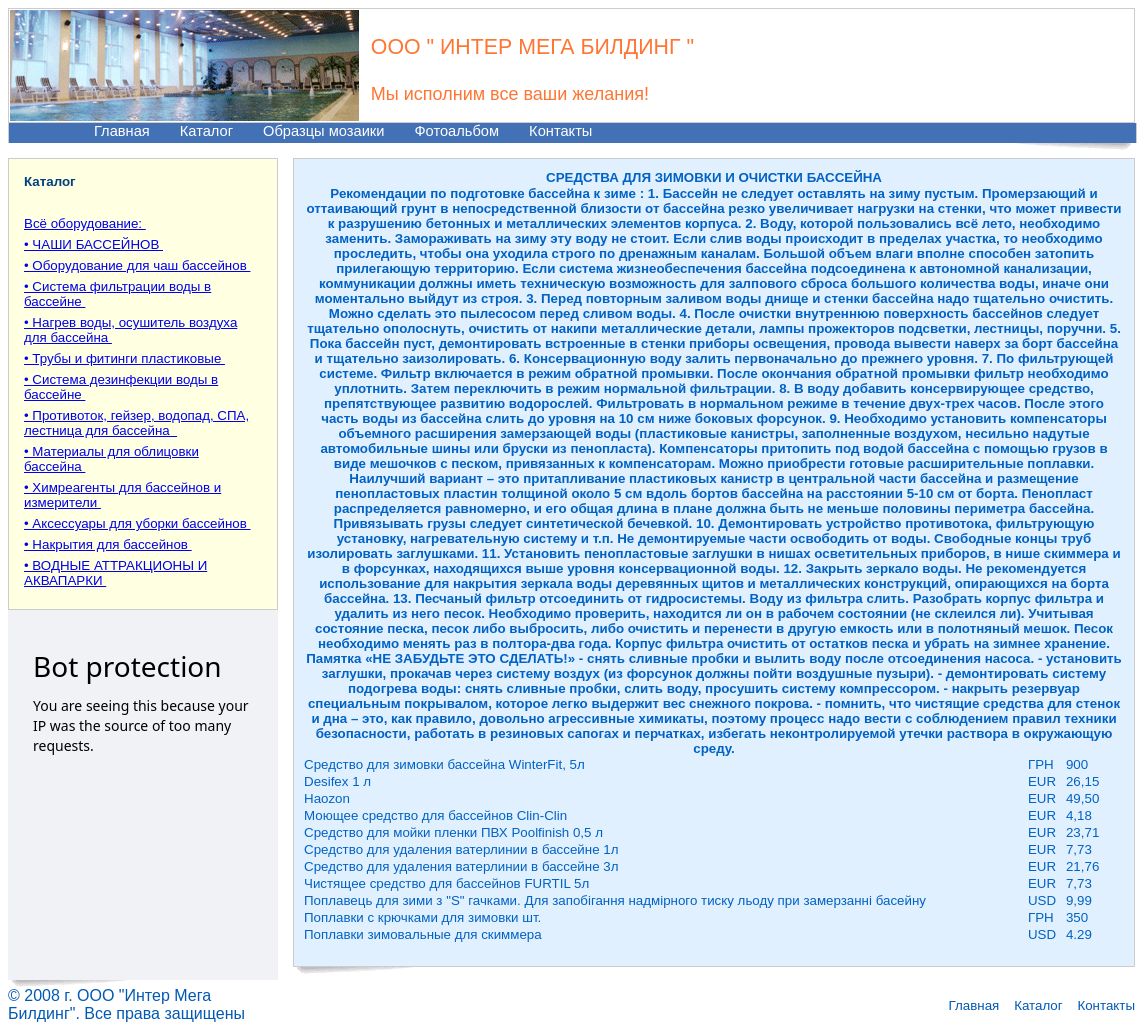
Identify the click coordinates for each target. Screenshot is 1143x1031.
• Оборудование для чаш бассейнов (137, 265)
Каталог (206, 131)
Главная (122, 131)
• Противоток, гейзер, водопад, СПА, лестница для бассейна (136, 423)
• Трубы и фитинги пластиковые (124, 358)
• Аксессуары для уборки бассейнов (137, 523)
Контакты (560, 131)
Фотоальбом (456, 131)
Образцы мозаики (323, 131)
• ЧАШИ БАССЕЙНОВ (93, 244)
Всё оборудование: (85, 223)
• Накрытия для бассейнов (108, 544)
